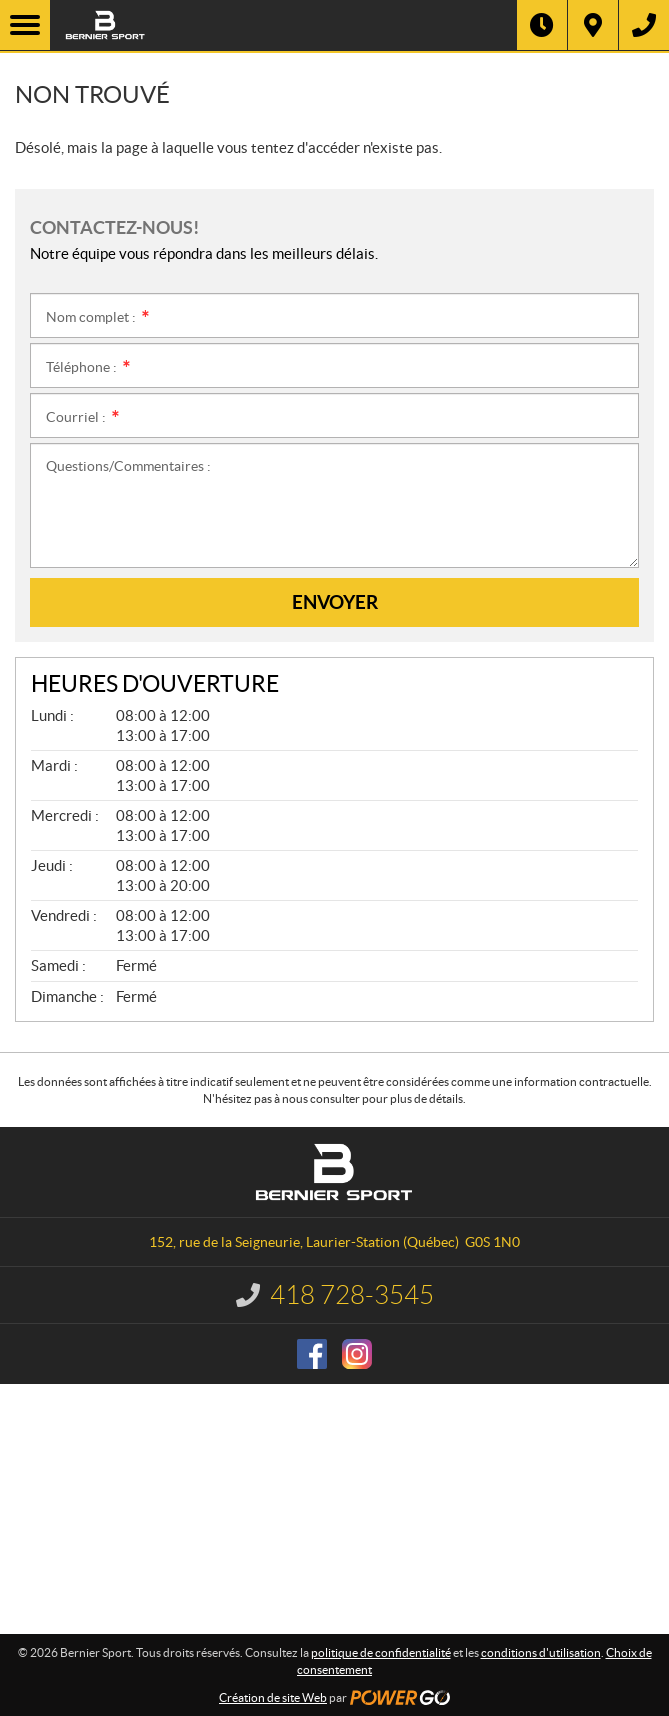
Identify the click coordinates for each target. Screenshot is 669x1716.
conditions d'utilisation (541, 1652)
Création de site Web (273, 1697)
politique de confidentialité (381, 1652)
